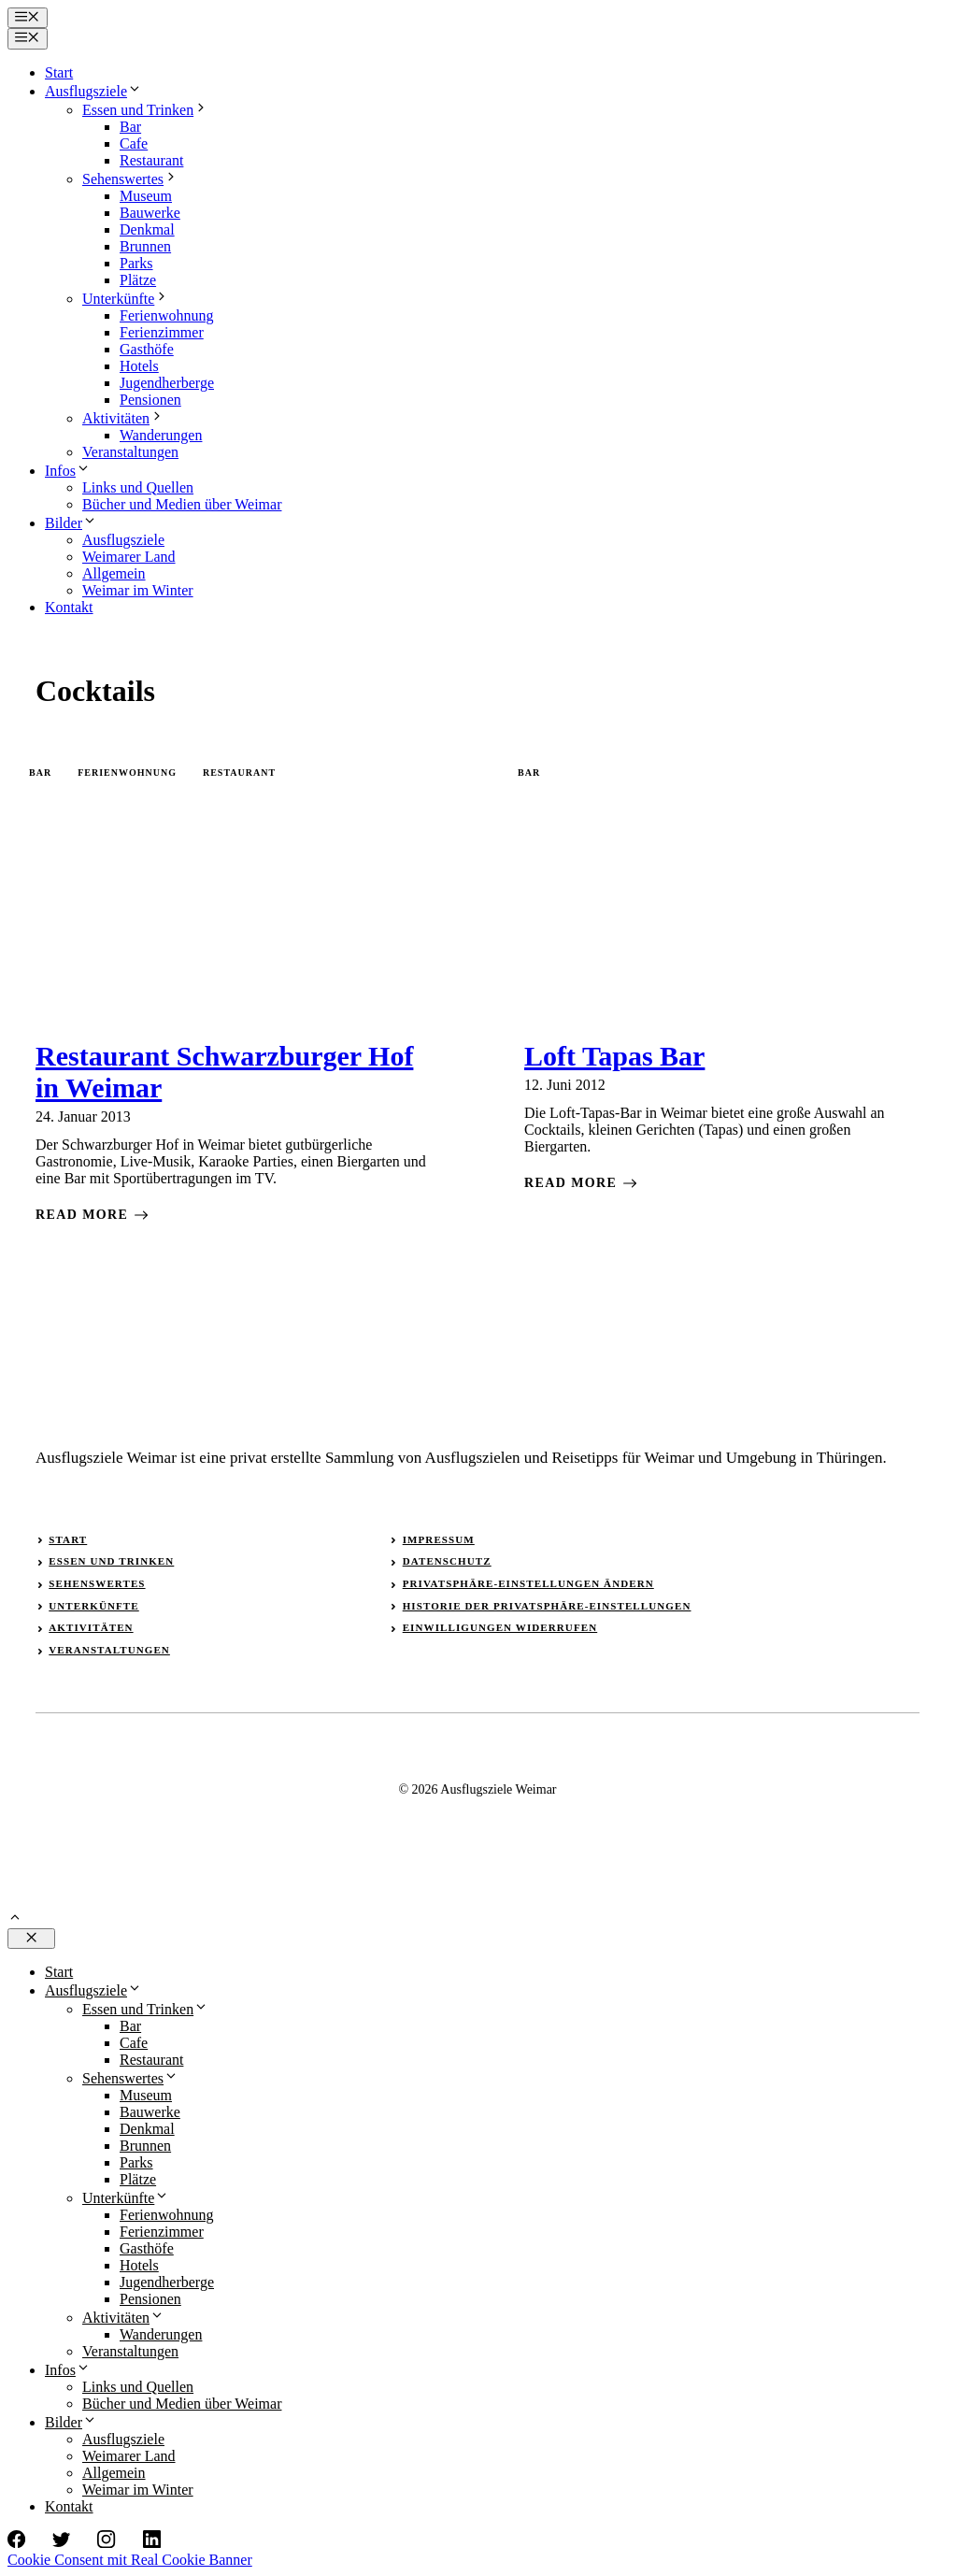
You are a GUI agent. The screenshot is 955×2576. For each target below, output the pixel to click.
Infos (68, 471)
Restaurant (151, 160)
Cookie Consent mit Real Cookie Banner (129, 2560)
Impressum (439, 1539)
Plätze (138, 280)
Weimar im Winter (137, 590)
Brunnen (145, 246)
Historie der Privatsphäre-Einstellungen (547, 1605)
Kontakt (69, 607)
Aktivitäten (123, 418)
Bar (130, 127)
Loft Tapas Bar (614, 1055)
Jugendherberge (167, 383)
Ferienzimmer (162, 332)
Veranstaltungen (130, 452)
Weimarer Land (129, 557)
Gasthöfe (147, 349)
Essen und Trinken (145, 110)
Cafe (134, 143)
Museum (146, 196)
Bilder (71, 523)
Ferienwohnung (166, 315)
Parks (136, 263)
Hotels (139, 366)
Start (59, 72)
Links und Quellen (137, 487)
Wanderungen (161, 435)
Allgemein (114, 573)
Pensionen (150, 400)
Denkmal (147, 229)
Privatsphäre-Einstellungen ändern (528, 1583)
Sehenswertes (130, 179)
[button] (14, 1919)
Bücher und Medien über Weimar (181, 504)
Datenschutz (447, 1561)
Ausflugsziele (93, 91)
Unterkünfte (125, 299)
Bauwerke (150, 213)
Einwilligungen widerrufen (500, 1627)
